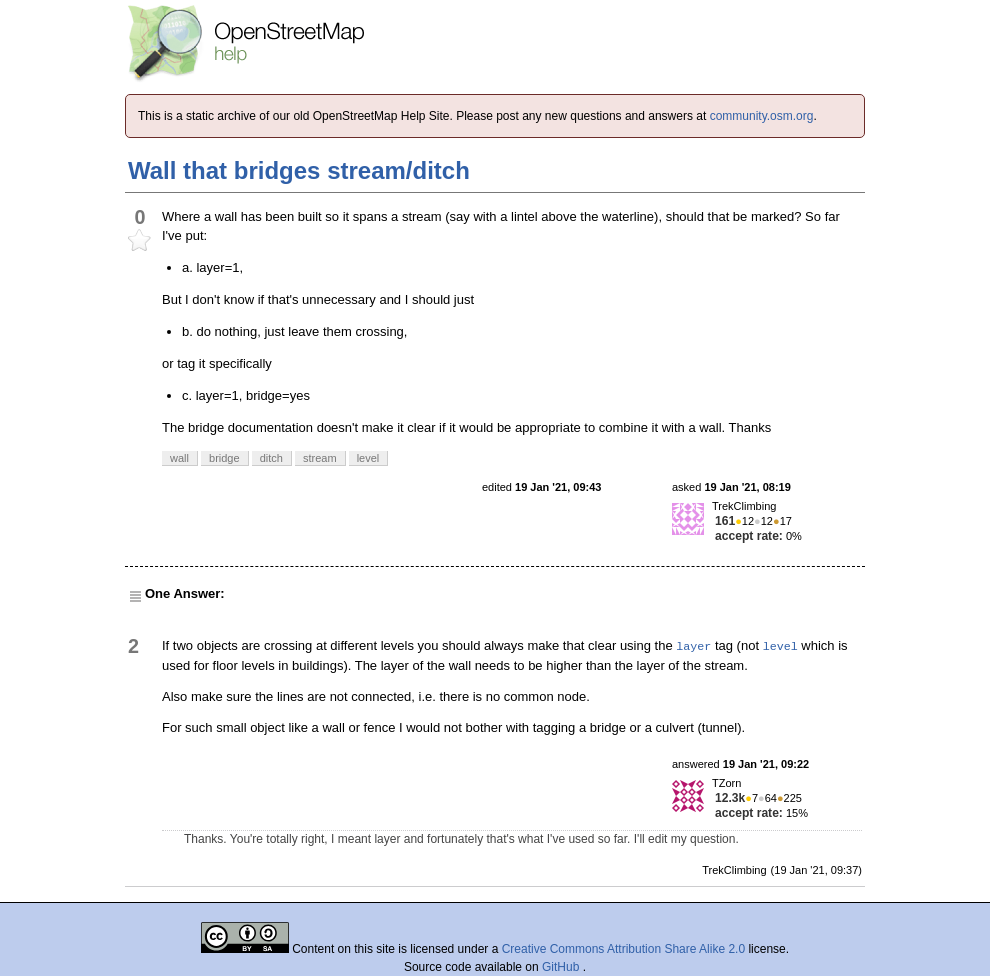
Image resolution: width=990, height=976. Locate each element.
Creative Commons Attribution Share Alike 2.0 (623, 949)
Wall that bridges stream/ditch (299, 170)
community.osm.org (762, 116)
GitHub (562, 967)
